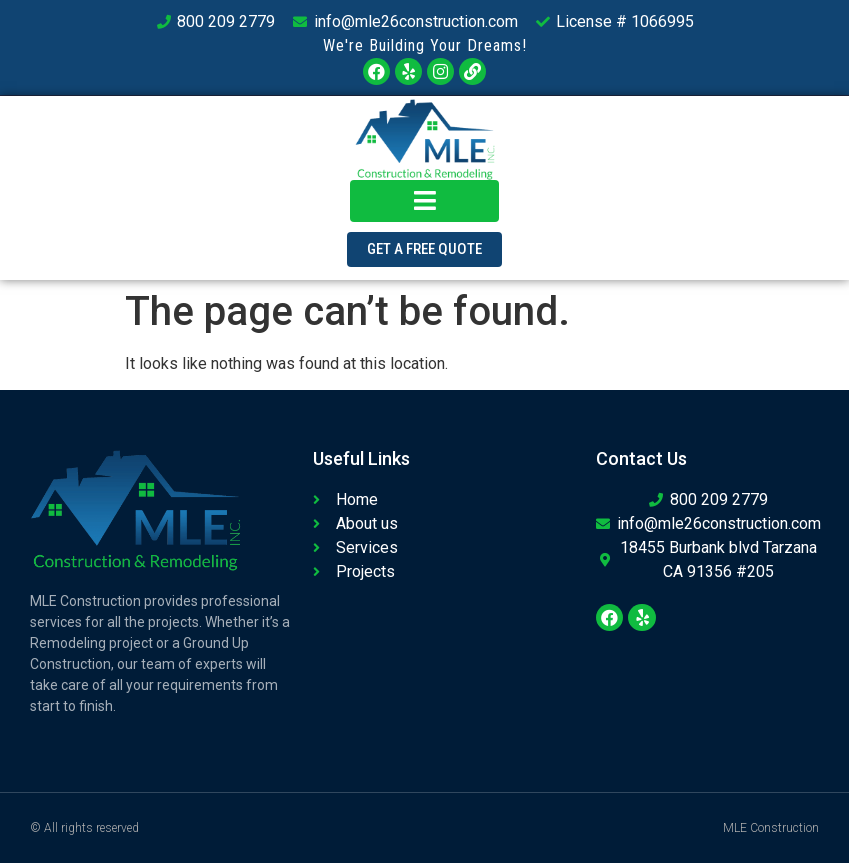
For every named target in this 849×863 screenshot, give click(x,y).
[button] (424, 249)
